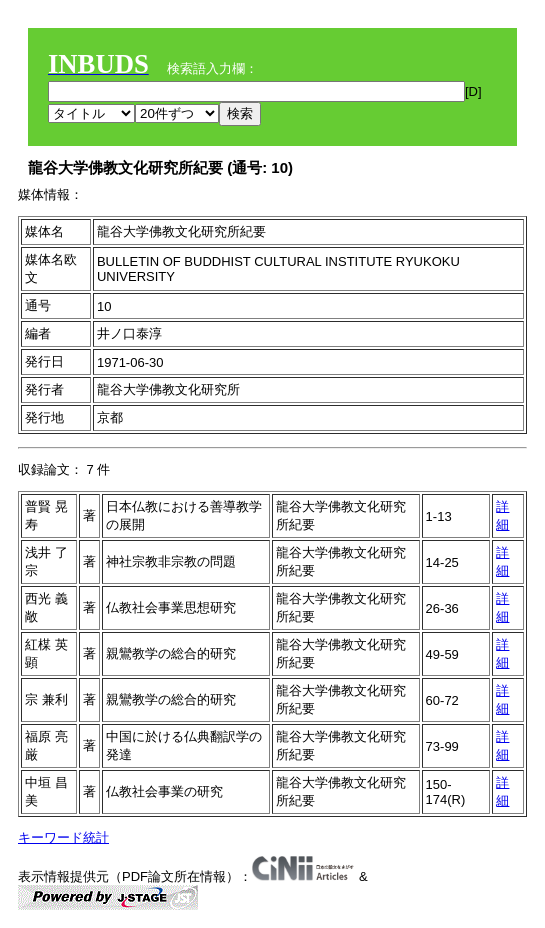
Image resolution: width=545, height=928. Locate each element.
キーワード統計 (63, 837)
